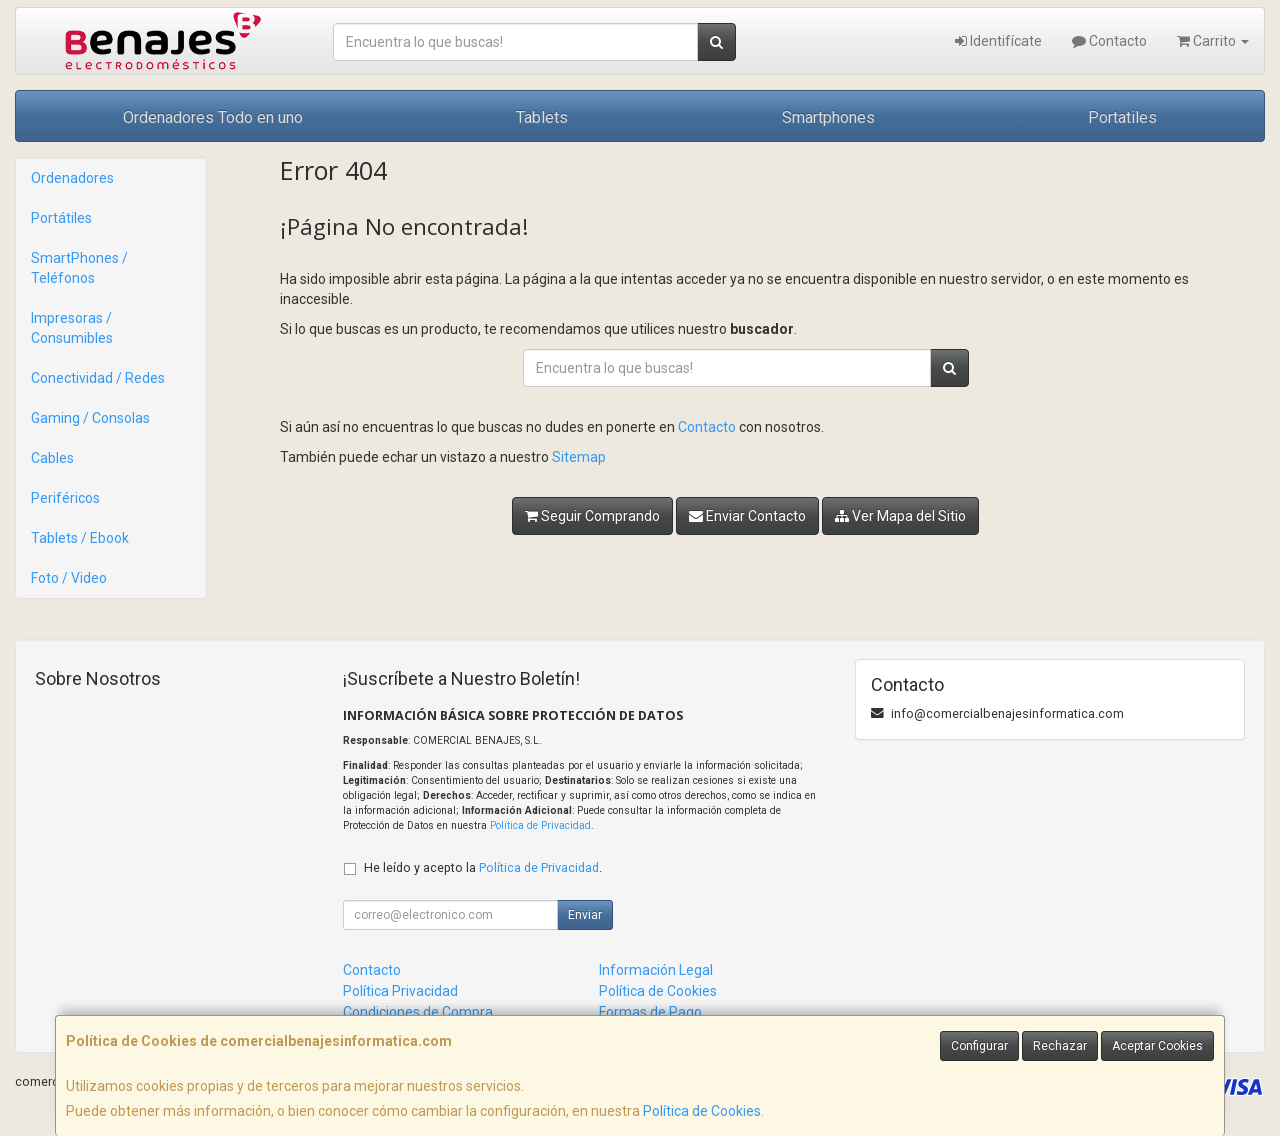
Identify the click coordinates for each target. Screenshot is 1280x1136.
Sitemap (579, 457)
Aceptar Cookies (1157, 1046)
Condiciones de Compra (418, 1012)
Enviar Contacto (747, 516)
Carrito (1213, 41)
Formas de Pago (650, 1012)
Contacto (1109, 41)
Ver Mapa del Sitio (900, 516)
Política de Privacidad (540, 825)
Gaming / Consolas (90, 418)
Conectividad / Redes (98, 378)
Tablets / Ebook (80, 538)
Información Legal (656, 970)
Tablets (542, 117)
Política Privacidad (400, 991)
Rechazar (1060, 1046)
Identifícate (998, 41)
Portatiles (1122, 117)
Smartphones (828, 117)
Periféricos (65, 498)
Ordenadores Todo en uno (213, 117)
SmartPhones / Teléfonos (79, 268)
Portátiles (61, 218)
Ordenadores (72, 178)
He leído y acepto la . (483, 867)
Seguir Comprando (592, 516)
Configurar (979, 1046)
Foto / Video (69, 578)
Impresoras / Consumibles (72, 328)
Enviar (585, 915)
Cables (52, 458)
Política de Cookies (702, 1111)
